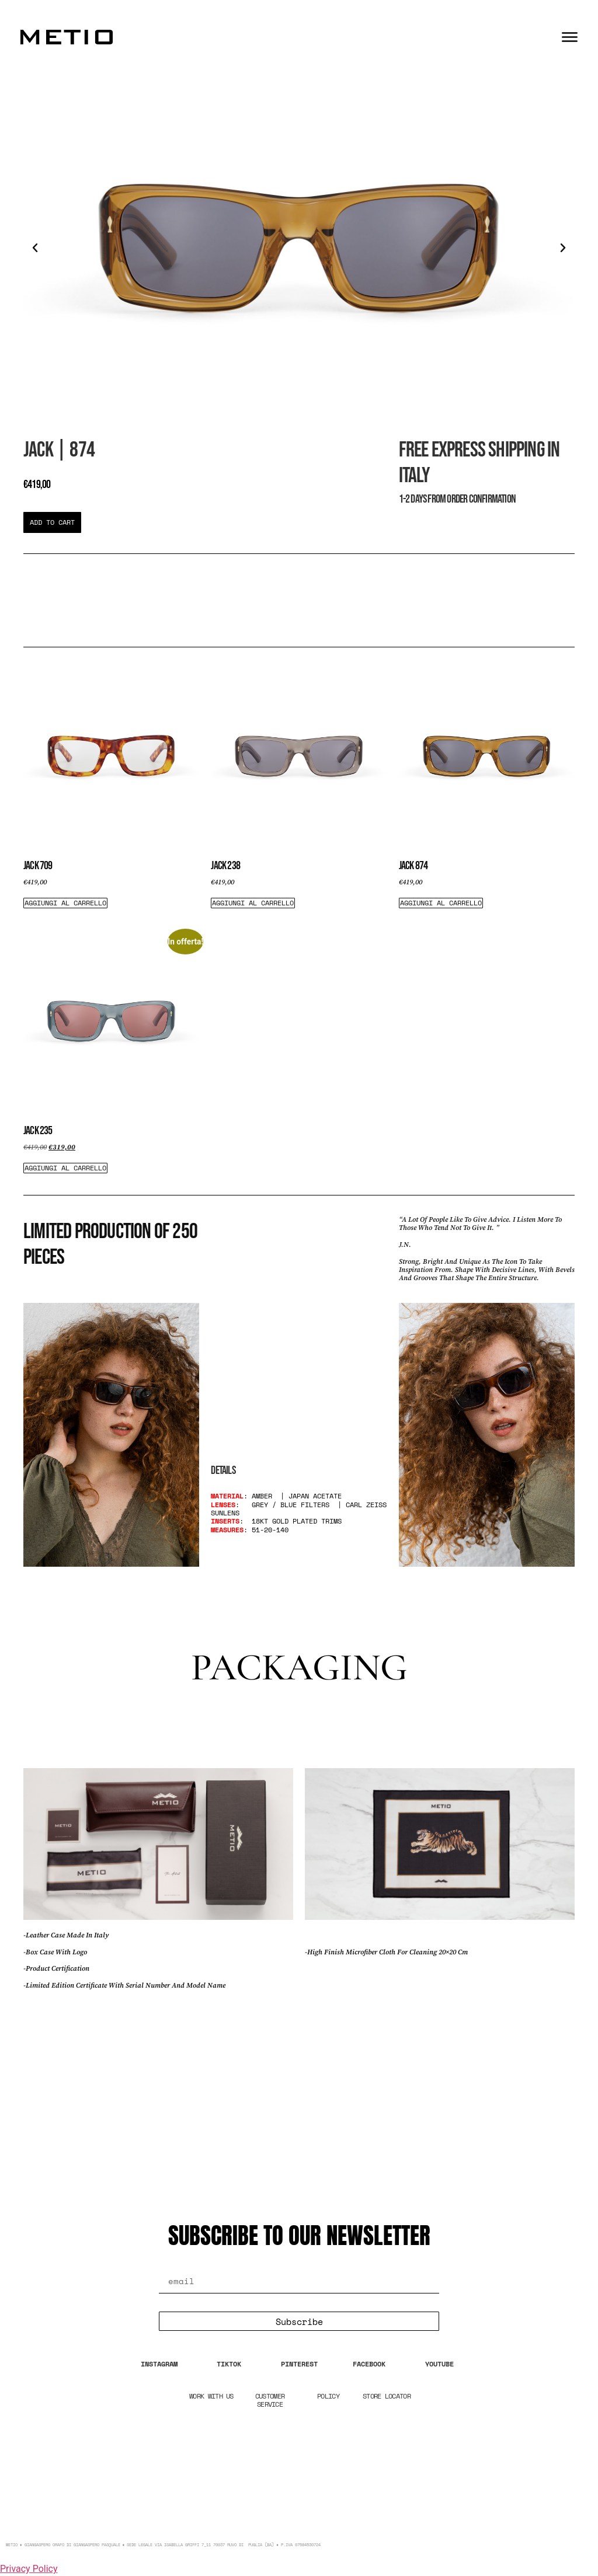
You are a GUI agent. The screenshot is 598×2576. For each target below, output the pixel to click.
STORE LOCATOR (387, 2396)
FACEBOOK (369, 2364)
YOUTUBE (439, 2364)
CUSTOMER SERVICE (269, 2400)
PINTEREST (299, 2364)
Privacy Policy (29, 2568)
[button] (35, 248)
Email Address (204, 2263)
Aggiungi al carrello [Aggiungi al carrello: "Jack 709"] (65, 903)
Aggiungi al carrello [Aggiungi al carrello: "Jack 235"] (65, 1168)
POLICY (328, 2396)
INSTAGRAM (159, 2364)
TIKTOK (229, 2364)
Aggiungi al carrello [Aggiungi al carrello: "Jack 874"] (441, 903)
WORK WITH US (211, 2396)
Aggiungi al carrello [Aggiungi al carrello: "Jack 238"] (253, 903)
